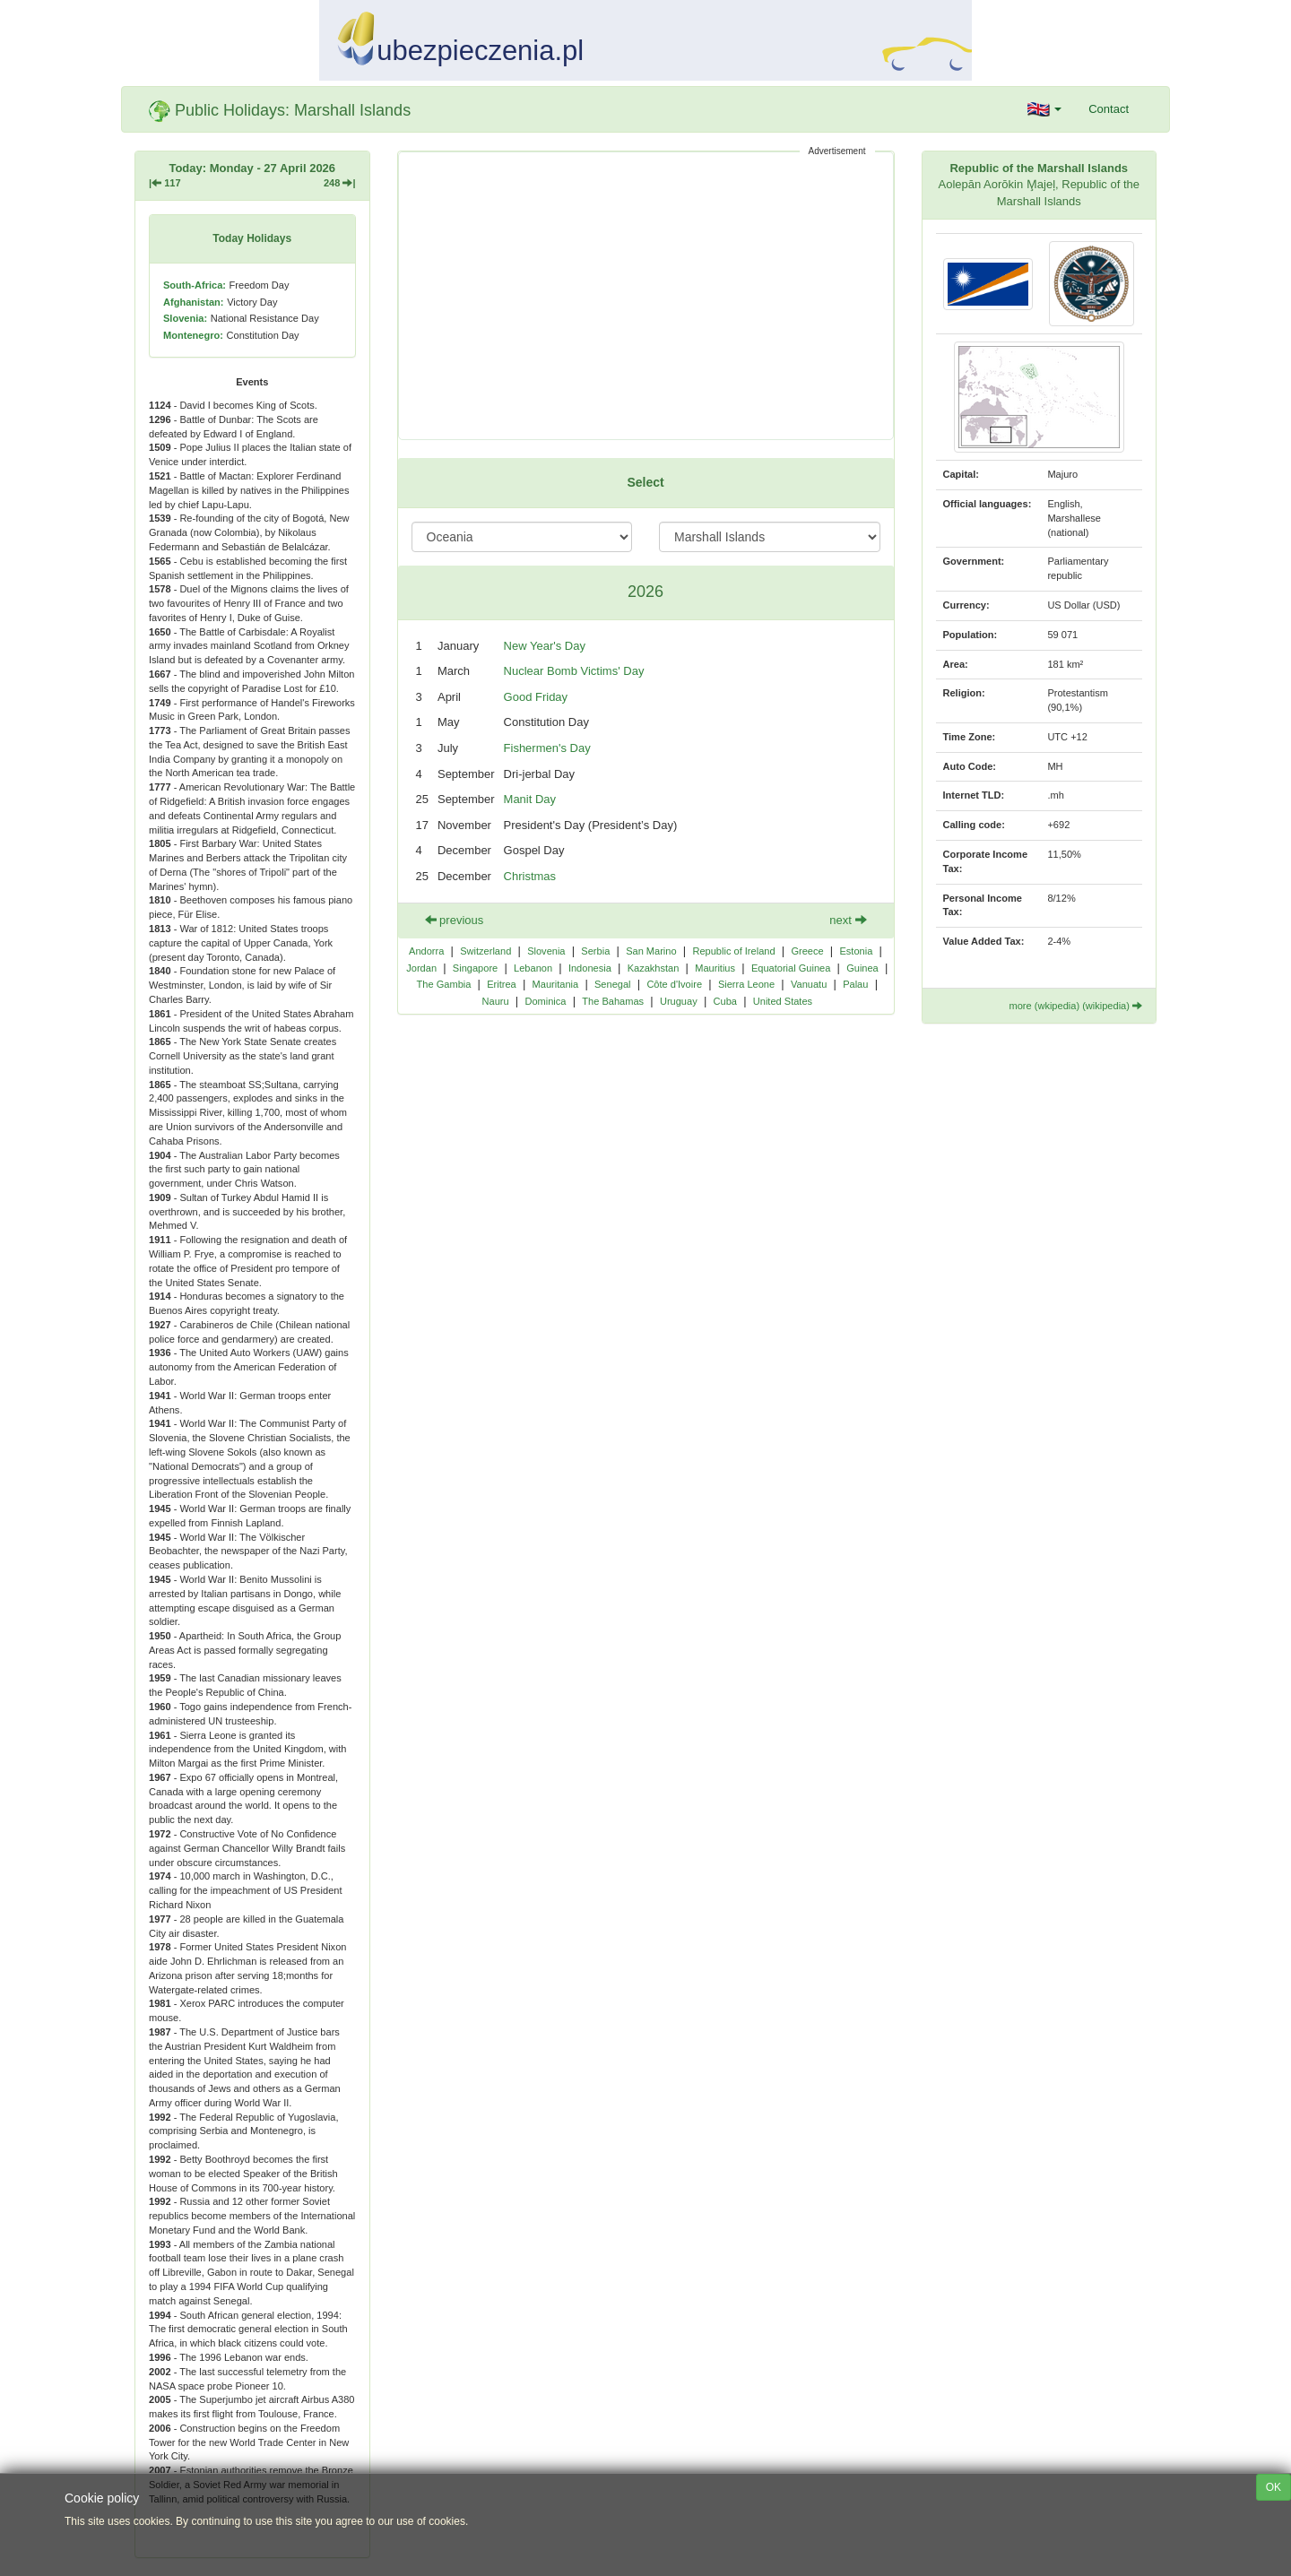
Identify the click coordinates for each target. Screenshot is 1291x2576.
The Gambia (444, 984)
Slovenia (546, 951)
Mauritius (715, 968)
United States (782, 1001)
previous (454, 920)
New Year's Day (544, 646)
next (847, 920)
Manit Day (530, 799)
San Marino (651, 951)
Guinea (862, 968)
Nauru (495, 1001)
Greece (807, 951)
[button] (1045, 109)
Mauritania (556, 984)
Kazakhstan (654, 968)
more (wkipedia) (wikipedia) (1075, 1005)
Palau (855, 984)
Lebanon (533, 968)
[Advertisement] (646, 295)
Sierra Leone (746, 984)
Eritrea (501, 984)
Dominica (545, 1001)
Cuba (725, 1001)
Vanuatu (809, 984)
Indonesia (589, 968)
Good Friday (536, 697)
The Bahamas (613, 1001)
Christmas (530, 876)
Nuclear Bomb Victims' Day (574, 671)
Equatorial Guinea (790, 968)
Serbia (595, 951)
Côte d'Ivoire (674, 984)
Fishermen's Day (547, 748)
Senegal (612, 984)
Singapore (475, 968)
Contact (1108, 109)
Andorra (426, 951)
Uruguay (678, 1001)
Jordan (421, 968)
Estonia (855, 951)
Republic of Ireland (733, 951)
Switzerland (485, 951)
